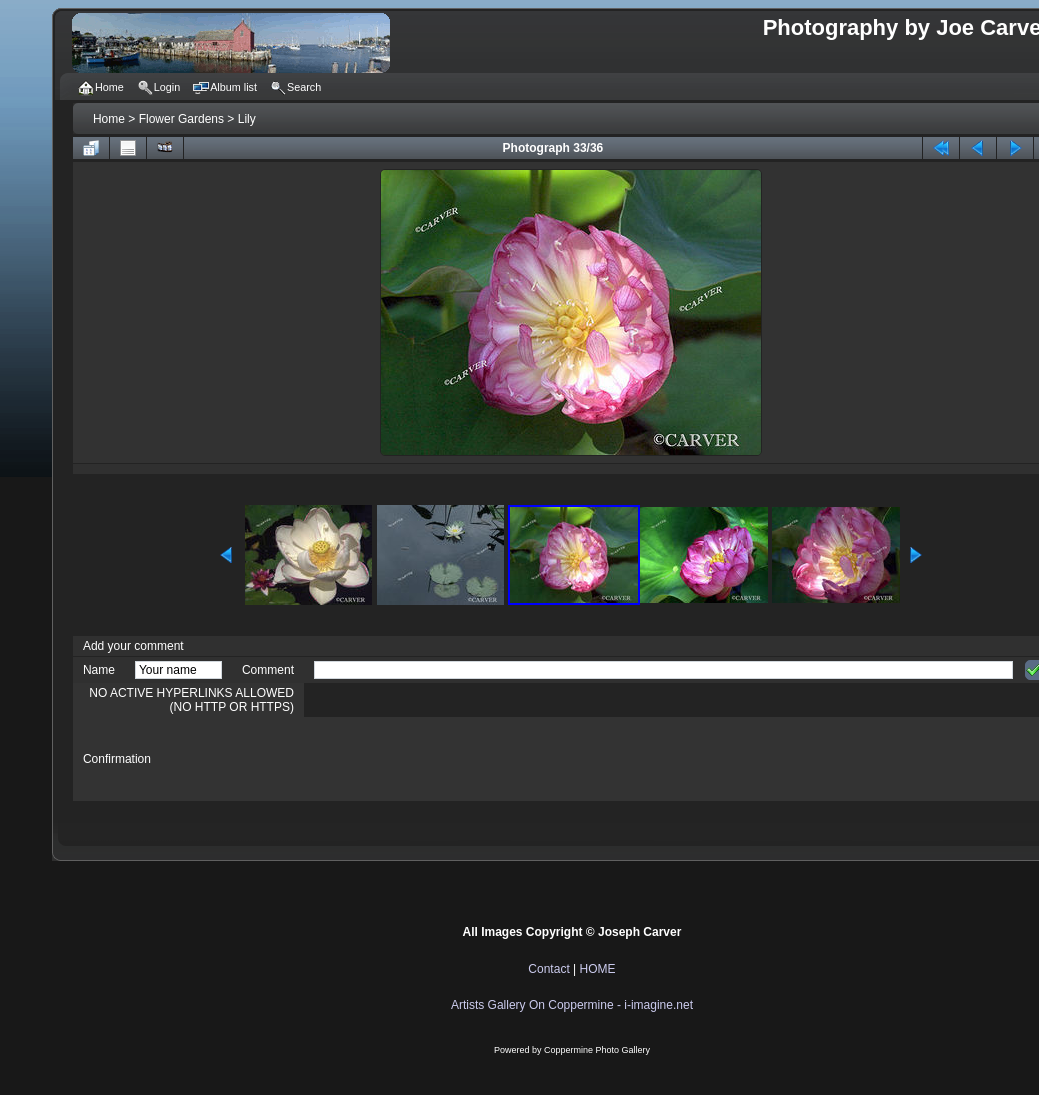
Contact (548, 969)
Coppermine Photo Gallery (597, 1050)
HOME (598, 969)
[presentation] (466, 759)
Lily (247, 119)
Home (109, 119)
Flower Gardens (181, 119)
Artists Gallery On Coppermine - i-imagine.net (572, 1005)
